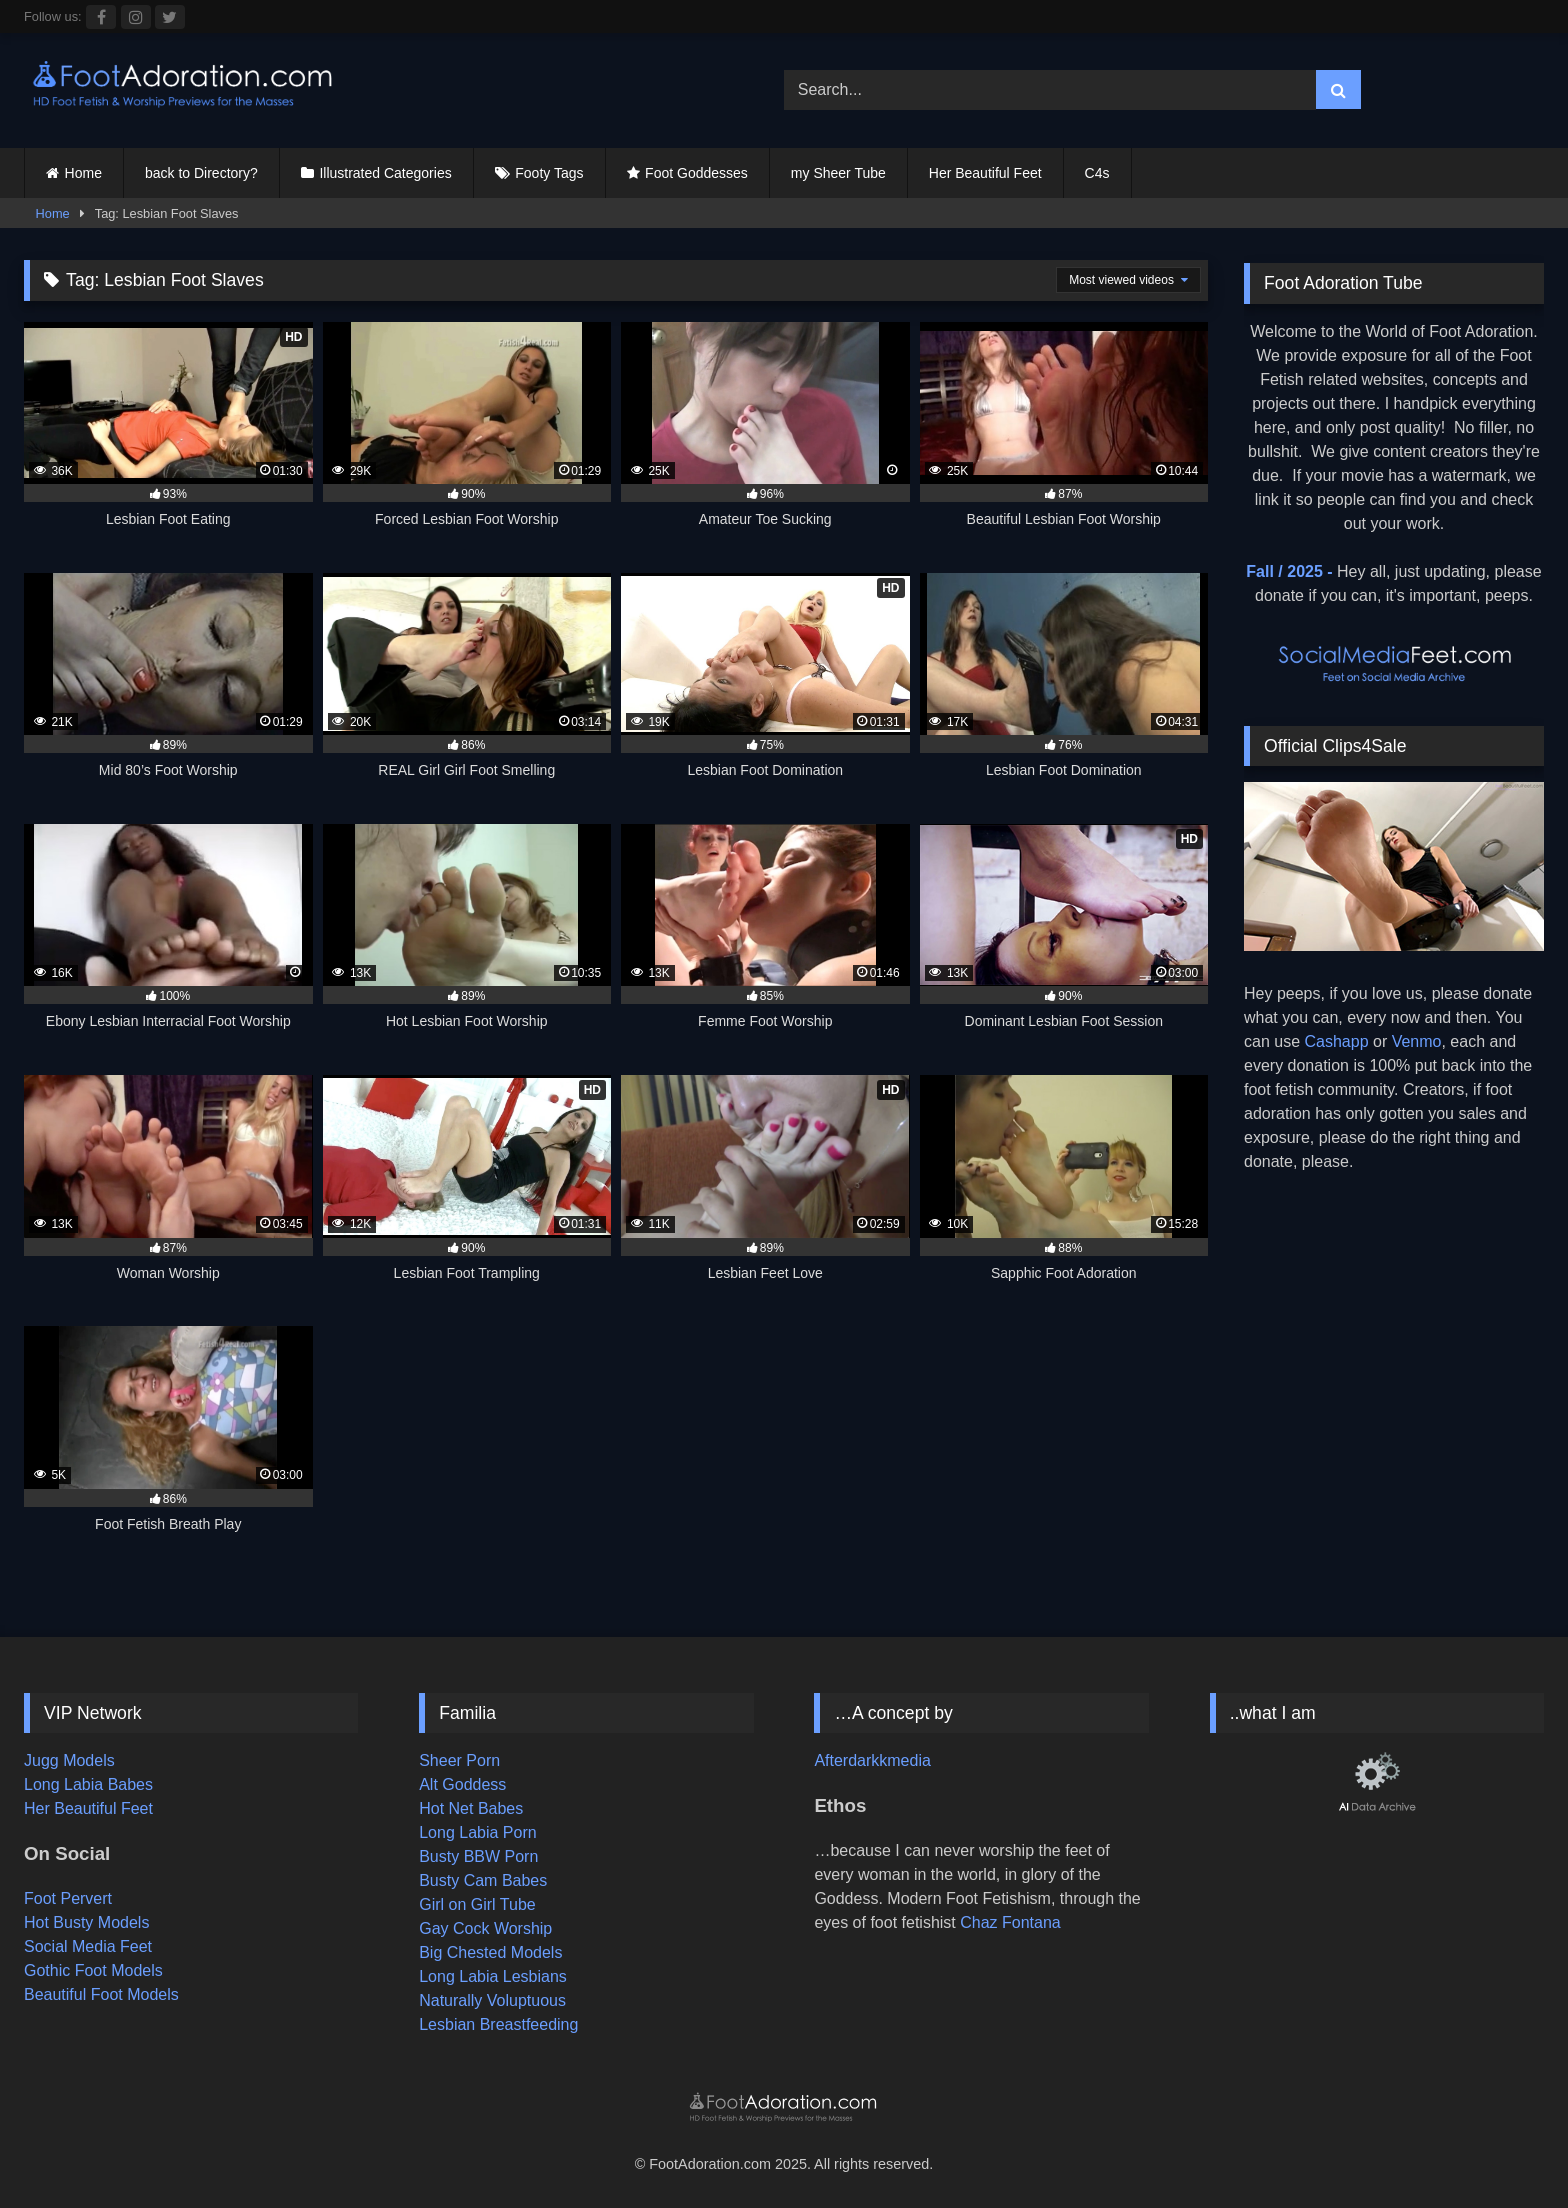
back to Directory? (201, 173)
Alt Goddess (462, 1784)
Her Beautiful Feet (985, 173)
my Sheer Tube (838, 173)
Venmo (1417, 1041)
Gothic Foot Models (93, 1970)
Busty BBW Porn (478, 1856)
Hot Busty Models (86, 1922)
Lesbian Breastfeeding (498, 2024)
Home (83, 173)
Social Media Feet (88, 1946)
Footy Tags (549, 173)
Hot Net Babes (471, 1808)
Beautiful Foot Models (101, 1994)
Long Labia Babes (88, 1784)
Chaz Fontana (1010, 1922)
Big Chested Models (490, 1952)
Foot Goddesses (696, 173)
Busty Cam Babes (483, 1880)
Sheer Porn (459, 1760)
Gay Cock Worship (485, 1928)
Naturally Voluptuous (492, 2000)
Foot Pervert (68, 1898)
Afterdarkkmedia (872, 1760)
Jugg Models (69, 1760)
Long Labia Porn (477, 1832)
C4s (1097, 173)
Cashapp (1336, 1041)
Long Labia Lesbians (493, 1976)
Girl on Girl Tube (477, 1904)
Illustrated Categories (385, 173)
